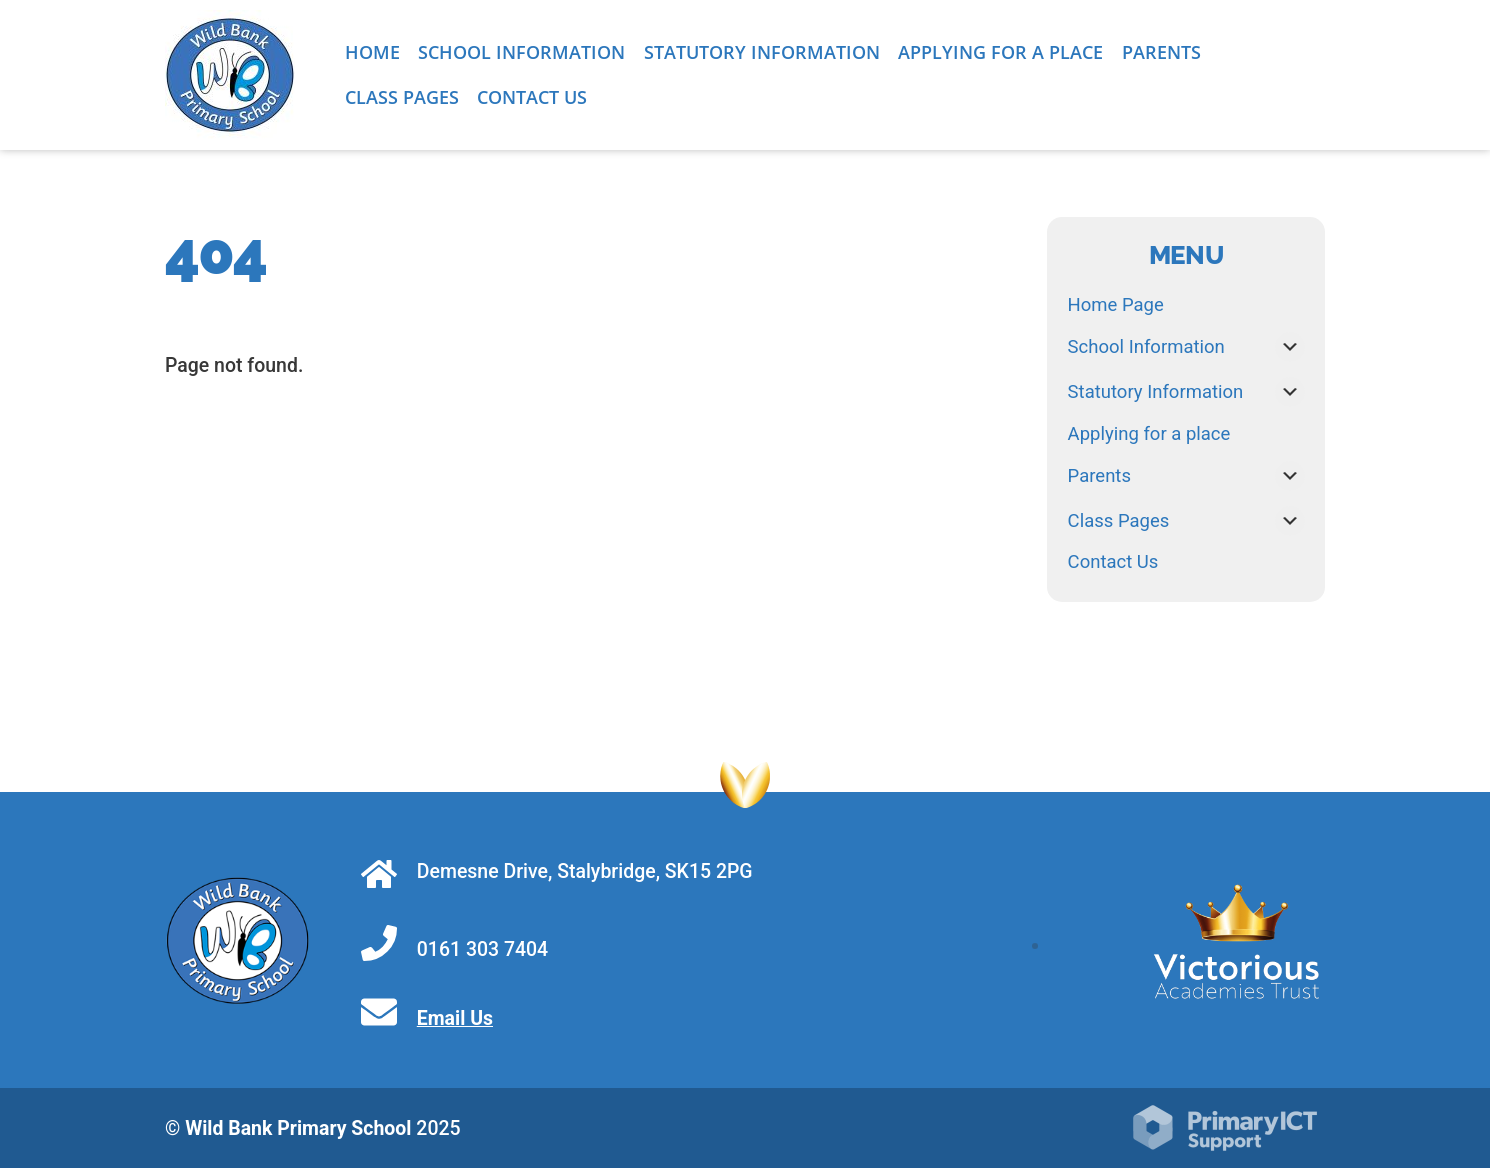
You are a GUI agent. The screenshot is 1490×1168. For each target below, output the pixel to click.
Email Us (455, 1018)
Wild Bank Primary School (298, 1128)
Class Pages (402, 97)
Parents (1161, 52)
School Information (521, 52)
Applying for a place (1000, 52)
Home (372, 52)
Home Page (1116, 305)
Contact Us (532, 97)
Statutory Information (762, 52)
